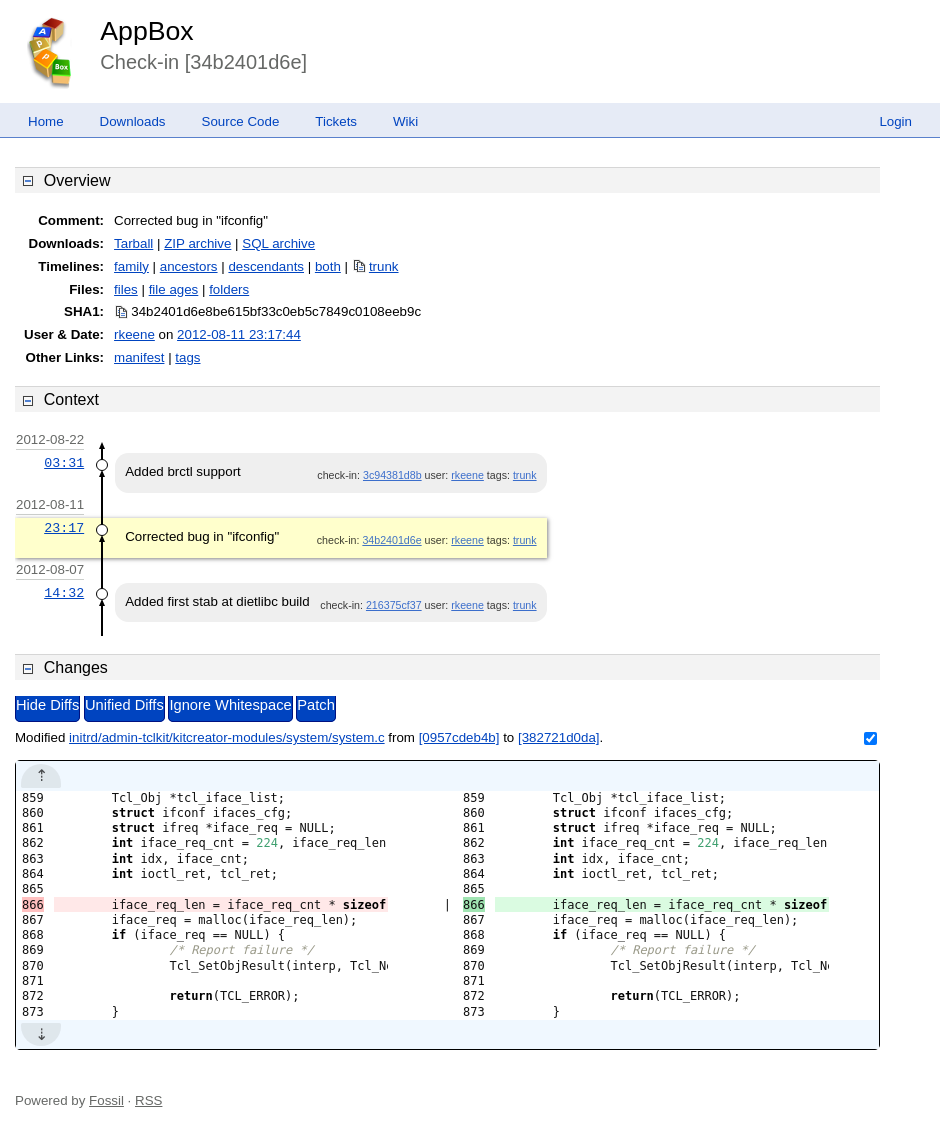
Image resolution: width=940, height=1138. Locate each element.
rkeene (134, 334)
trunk (384, 266)
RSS (148, 1100)
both (328, 266)
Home (46, 121)
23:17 (64, 528)
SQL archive (278, 243)
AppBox (146, 31)
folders (229, 289)
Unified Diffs (124, 705)
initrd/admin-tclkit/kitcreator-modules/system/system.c (227, 737)
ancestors (189, 266)
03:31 (64, 463)
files (126, 289)
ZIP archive (197, 243)
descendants (266, 266)
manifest (139, 357)
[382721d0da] (559, 737)
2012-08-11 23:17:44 (239, 334)
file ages (174, 289)
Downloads (133, 121)
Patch (315, 705)
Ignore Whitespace (230, 705)
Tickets (336, 121)
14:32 (64, 593)
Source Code (241, 121)
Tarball (133, 243)
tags (187, 357)
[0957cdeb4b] (459, 737)
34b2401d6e (391, 540)
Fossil (106, 1100)
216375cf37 (394, 605)
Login (895, 121)
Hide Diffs (47, 705)
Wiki (405, 121)
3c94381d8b (392, 475)
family (131, 266)
